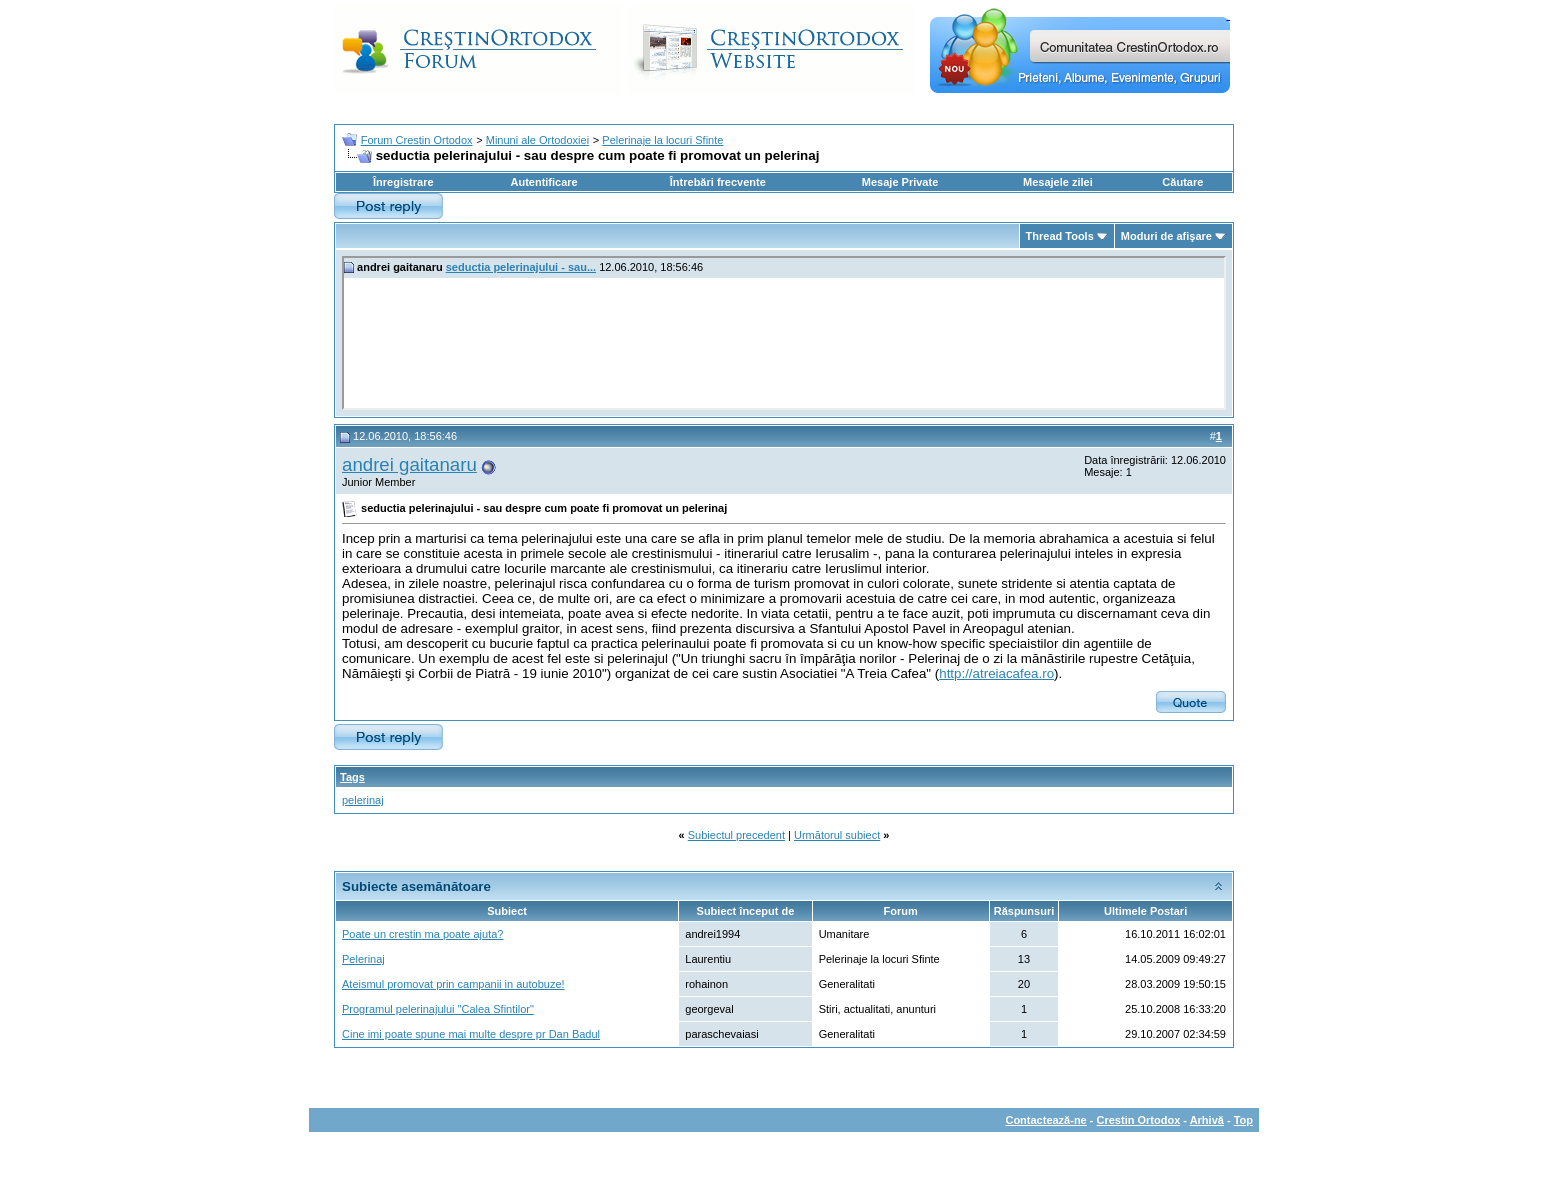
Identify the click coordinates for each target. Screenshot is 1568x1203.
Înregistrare (403, 182)
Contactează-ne (1045, 1120)
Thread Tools (1060, 236)
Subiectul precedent (736, 835)
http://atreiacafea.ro (996, 673)
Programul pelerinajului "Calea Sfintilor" (438, 1009)
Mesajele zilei (1058, 182)
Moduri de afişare (1166, 236)
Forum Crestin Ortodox (417, 140)
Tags (352, 777)
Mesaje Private (900, 182)
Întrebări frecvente (718, 182)
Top (1243, 1120)
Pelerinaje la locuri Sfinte (662, 140)
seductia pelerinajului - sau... (521, 267)
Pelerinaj (363, 959)
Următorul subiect (837, 835)
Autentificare (543, 182)
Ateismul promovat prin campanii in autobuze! (453, 984)
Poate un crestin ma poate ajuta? (422, 934)
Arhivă (1207, 1120)
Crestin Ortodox (1139, 1120)
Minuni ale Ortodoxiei (537, 140)
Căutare (1182, 182)
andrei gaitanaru (409, 464)
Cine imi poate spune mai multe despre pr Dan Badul (471, 1034)
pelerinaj (363, 800)
